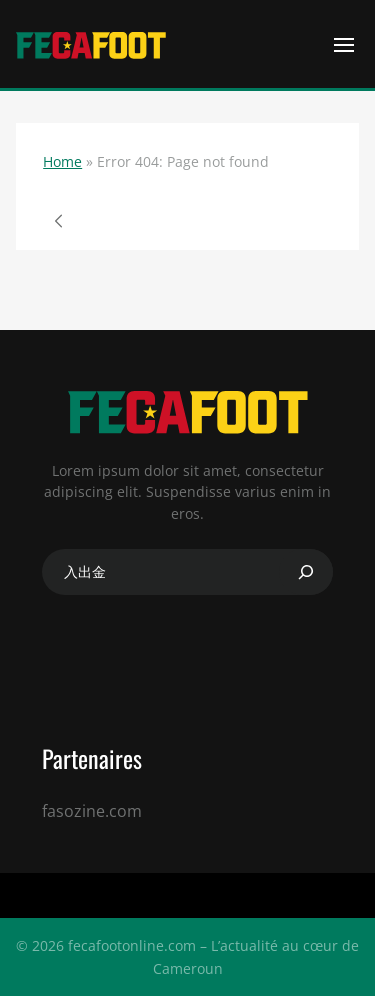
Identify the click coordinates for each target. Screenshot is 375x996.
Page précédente (59, 221)
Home (62, 161)
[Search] (306, 572)
